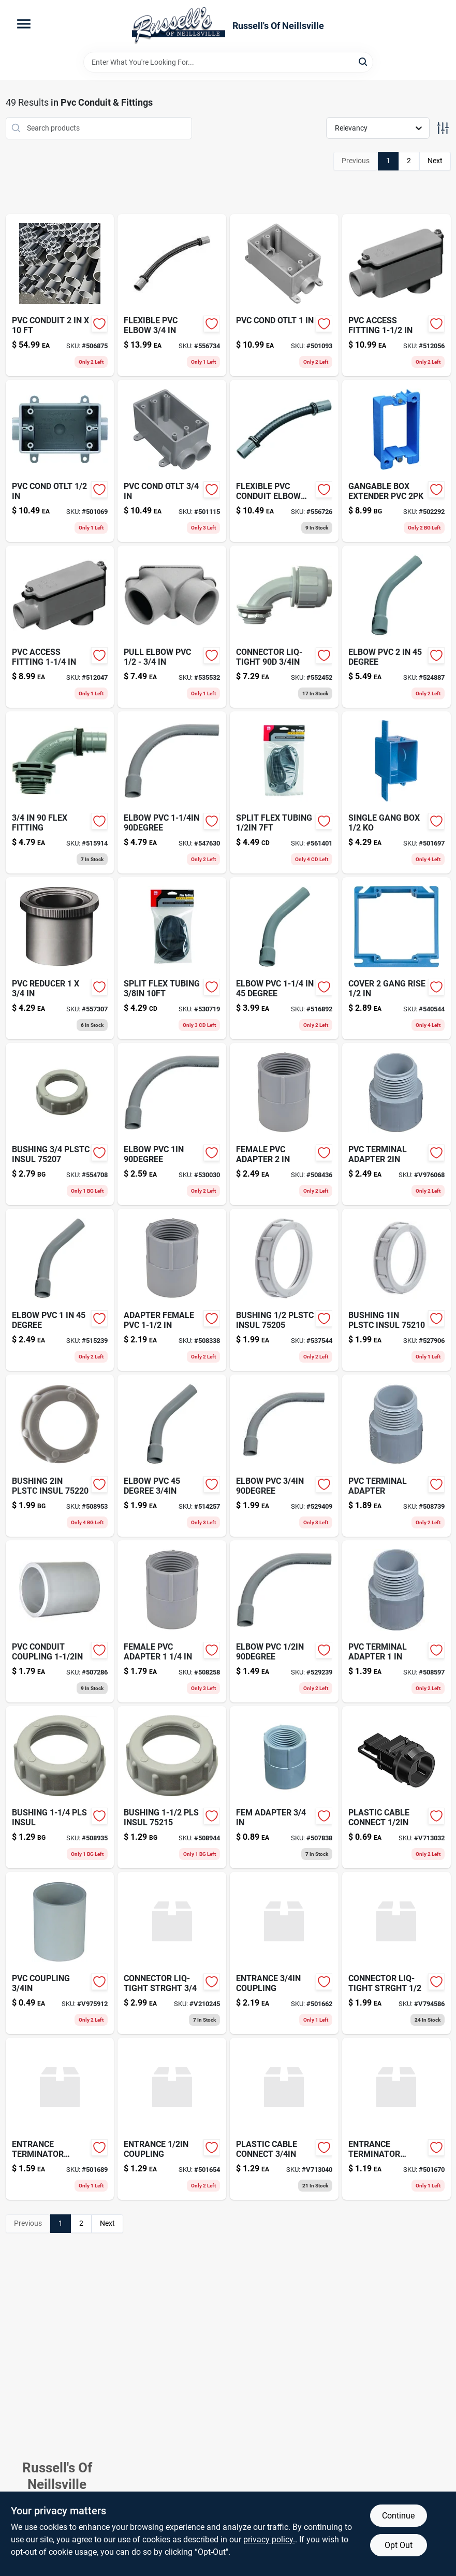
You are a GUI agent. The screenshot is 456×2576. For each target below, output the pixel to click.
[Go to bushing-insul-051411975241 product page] (60, 1787)
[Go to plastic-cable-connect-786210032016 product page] (396, 1787)
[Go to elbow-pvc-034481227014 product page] (284, 1456)
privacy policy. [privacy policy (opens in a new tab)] (269, 2539)
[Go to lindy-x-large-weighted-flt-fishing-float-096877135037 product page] (171, 1456)
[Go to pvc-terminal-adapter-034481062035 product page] (396, 1621)
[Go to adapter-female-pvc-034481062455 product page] (171, 1290)
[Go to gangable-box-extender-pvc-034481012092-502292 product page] (396, 461)
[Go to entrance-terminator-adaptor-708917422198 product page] (60, 2119)
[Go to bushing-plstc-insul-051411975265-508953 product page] (60, 1456)
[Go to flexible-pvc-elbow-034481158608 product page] (171, 295)
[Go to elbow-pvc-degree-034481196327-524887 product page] (396, 627)
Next (435, 160)
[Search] (363, 61)
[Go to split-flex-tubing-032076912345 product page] (171, 958)
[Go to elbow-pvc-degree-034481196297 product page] (284, 958)
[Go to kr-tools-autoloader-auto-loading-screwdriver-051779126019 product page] (60, 1290)
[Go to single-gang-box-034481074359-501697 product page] (396, 792)
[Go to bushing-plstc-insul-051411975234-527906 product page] (396, 1290)
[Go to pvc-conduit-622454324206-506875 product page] (60, 295)
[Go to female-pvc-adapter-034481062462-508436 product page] (284, 1124)
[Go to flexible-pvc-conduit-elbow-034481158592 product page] (284, 461)
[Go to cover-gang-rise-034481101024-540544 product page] (396, 958)
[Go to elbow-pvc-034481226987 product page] (284, 1621)
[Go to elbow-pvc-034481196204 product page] (171, 792)
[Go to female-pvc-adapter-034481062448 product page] (171, 1621)
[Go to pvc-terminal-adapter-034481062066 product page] (396, 1124)
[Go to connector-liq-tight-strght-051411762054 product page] (396, 1953)
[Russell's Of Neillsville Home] (178, 26)
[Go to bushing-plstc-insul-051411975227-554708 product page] (60, 1124)
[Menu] (24, 24)
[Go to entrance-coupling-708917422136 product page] (284, 1953)
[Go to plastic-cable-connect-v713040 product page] (284, 2119)
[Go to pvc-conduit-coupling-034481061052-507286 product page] (60, 1621)
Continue (398, 2516)
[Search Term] (228, 62)
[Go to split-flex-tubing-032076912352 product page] (284, 792)
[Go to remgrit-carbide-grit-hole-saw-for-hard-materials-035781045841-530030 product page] (171, 1124)
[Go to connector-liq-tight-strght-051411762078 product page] (171, 1953)
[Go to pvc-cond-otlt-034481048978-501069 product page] (60, 461)
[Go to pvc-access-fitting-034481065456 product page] (396, 295)
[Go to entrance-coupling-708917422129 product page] (171, 2119)
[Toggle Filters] (443, 128)
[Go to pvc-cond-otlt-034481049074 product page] (171, 461)
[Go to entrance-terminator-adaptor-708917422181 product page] (396, 2119)
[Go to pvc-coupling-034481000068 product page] (60, 1953)
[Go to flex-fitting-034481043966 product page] (60, 792)
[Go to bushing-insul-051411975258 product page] (171, 1787)
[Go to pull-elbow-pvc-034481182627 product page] (171, 627)
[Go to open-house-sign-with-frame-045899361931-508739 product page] (396, 1456)
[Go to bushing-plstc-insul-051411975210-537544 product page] (284, 1290)
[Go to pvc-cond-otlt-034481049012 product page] (284, 295)
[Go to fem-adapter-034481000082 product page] (284, 1787)
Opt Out (399, 2545)
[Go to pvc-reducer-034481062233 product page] (60, 958)
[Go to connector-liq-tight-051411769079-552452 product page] (284, 627)
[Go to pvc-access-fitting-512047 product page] (60, 627)
